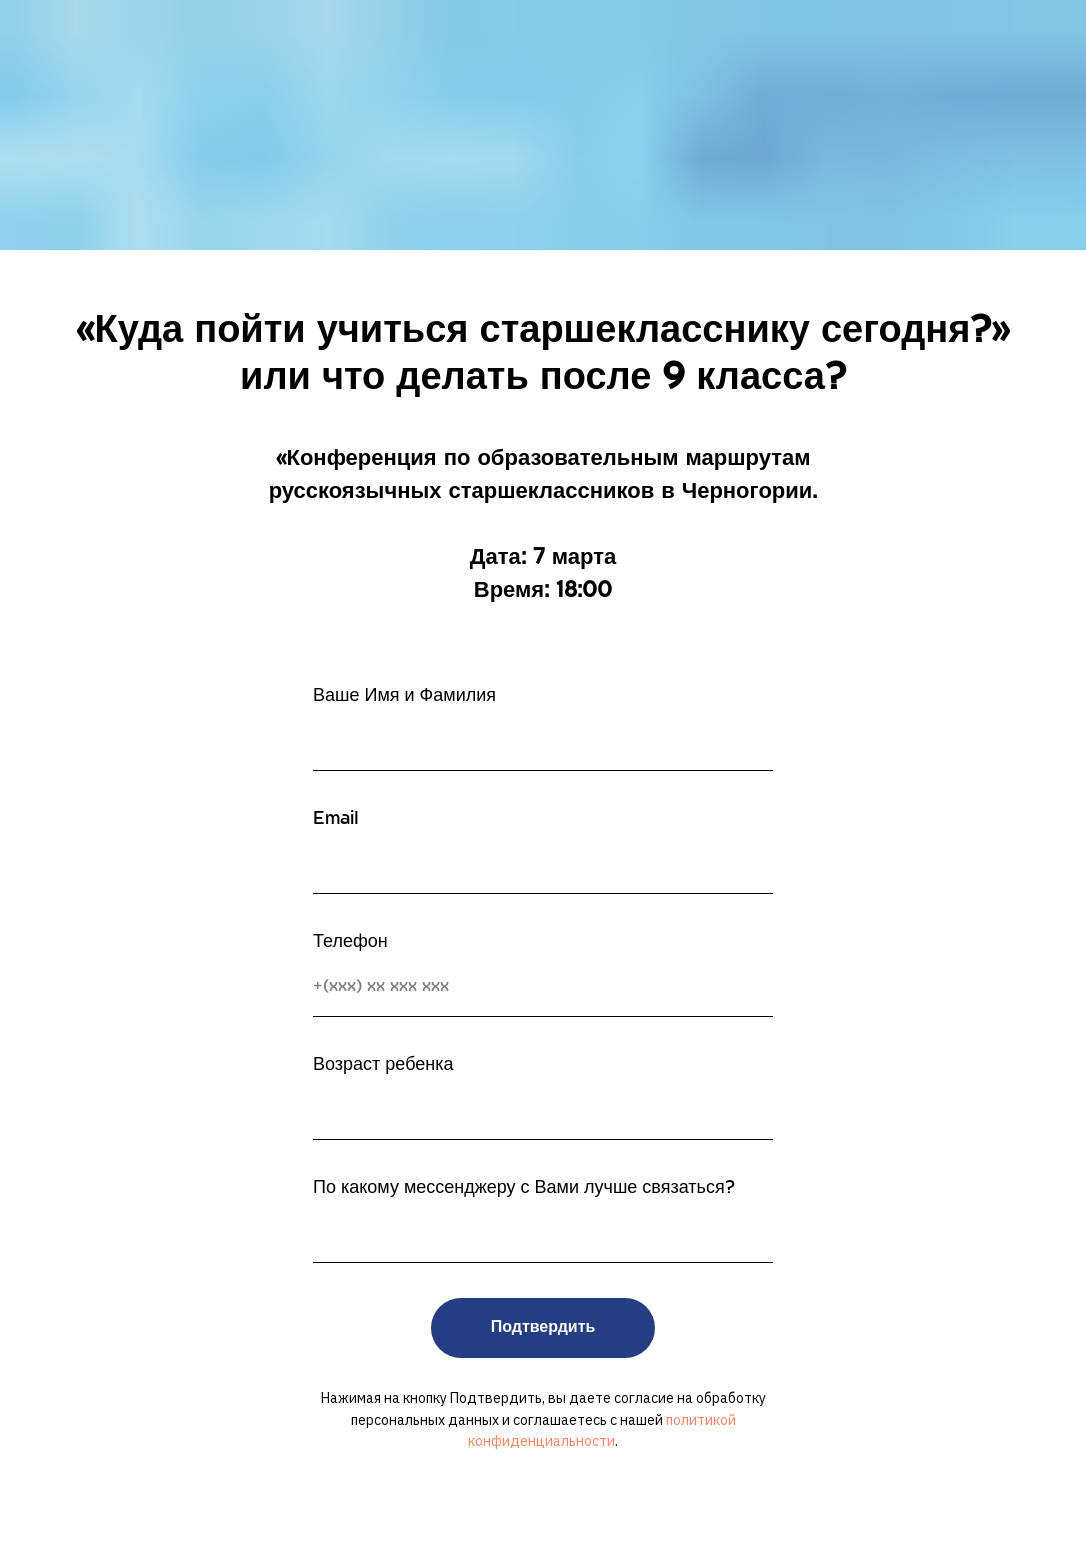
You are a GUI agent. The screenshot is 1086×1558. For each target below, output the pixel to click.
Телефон (350, 942)
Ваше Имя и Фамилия (404, 696)
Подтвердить (543, 1328)
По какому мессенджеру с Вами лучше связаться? (524, 1188)
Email (336, 819)
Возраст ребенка (383, 1065)
